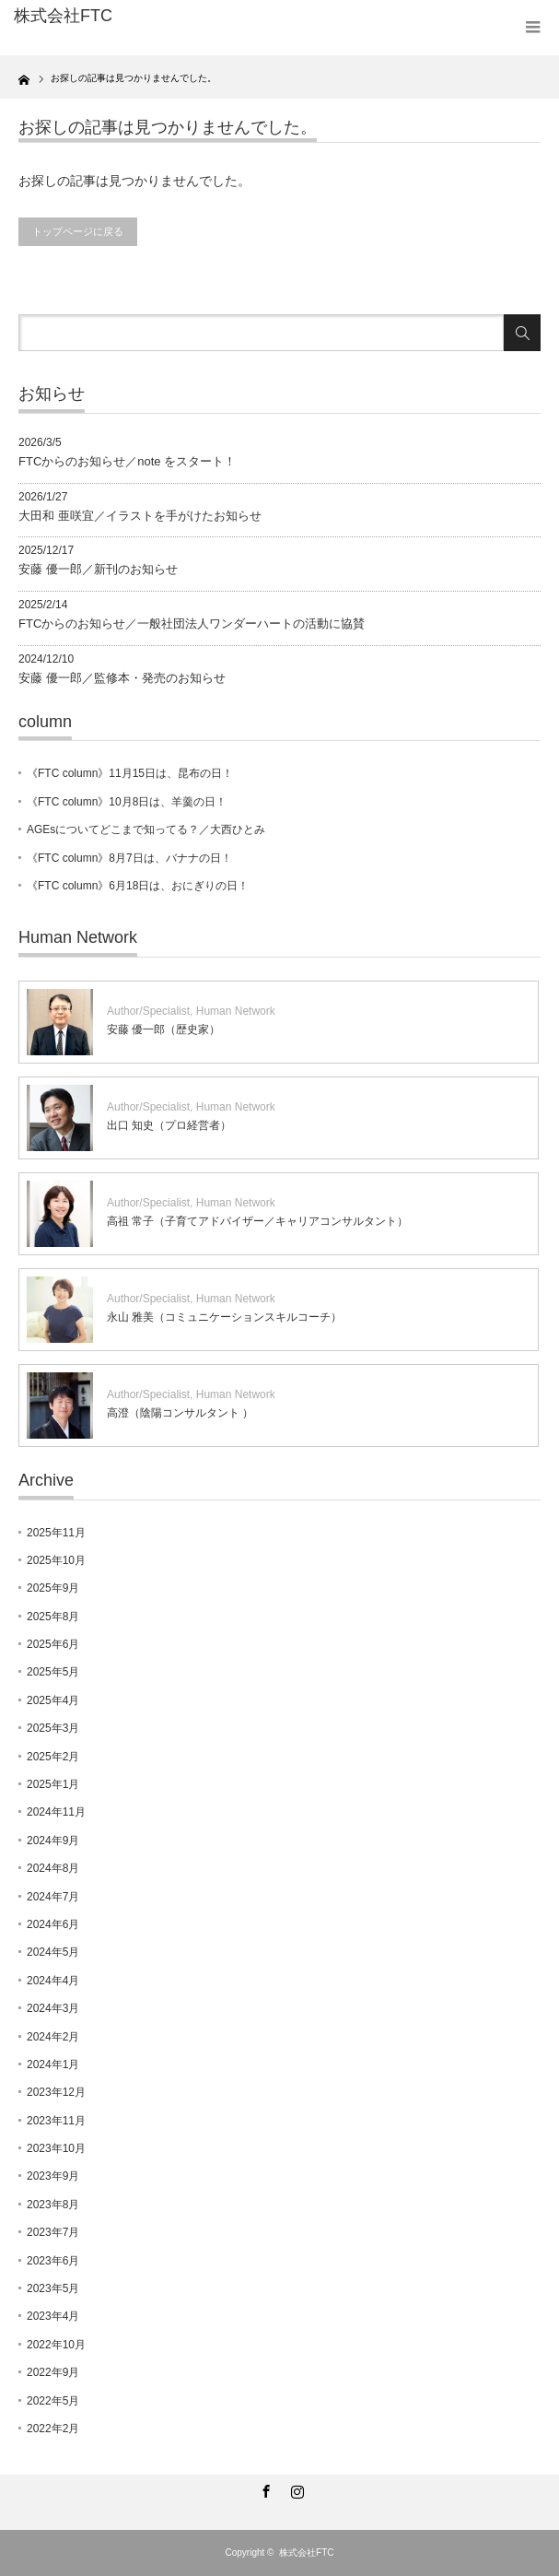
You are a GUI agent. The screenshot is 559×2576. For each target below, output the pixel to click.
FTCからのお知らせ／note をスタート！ (127, 461)
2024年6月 (53, 1924)
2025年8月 (53, 1616)
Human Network (235, 1011)
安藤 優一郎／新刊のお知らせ (98, 569)
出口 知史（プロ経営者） (169, 1125)
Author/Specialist (148, 1011)
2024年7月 (53, 1896)
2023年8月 (53, 2204)
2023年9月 (53, 2176)
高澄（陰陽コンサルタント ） (180, 1412)
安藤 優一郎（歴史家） (163, 1029)
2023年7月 (53, 2232)
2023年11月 (56, 2120)
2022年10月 (56, 2344)
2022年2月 (53, 2428)
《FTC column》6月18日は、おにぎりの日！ (138, 885)
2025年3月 (53, 1728)
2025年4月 (53, 1700)
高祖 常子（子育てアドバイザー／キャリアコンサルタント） (257, 1221)
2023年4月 (53, 2316)
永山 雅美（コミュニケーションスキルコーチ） (224, 1317)
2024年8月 (53, 1868)
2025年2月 (53, 1756)
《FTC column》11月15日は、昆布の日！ (130, 773)
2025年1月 (53, 1784)
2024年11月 (56, 1812)
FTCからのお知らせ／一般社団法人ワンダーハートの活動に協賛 (191, 623)
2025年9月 (53, 1588)
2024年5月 (53, 1952)
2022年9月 (53, 2372)
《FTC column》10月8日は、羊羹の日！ (127, 801)
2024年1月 (53, 2064)
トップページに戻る (77, 231)
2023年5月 (53, 2288)
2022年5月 (53, 2400)
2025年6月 (53, 1644)
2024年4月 (53, 1980)
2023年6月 (53, 2260)
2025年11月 (56, 1532)
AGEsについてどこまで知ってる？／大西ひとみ (146, 829)
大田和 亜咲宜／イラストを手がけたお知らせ (140, 516)
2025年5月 (53, 1671)
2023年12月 (56, 2092)
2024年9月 (53, 1840)
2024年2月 (53, 2036)
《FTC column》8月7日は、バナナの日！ (129, 858)
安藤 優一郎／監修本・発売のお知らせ (122, 678)
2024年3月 (53, 2008)
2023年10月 (56, 2148)
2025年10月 (56, 1560)
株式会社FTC (306, 2552)
